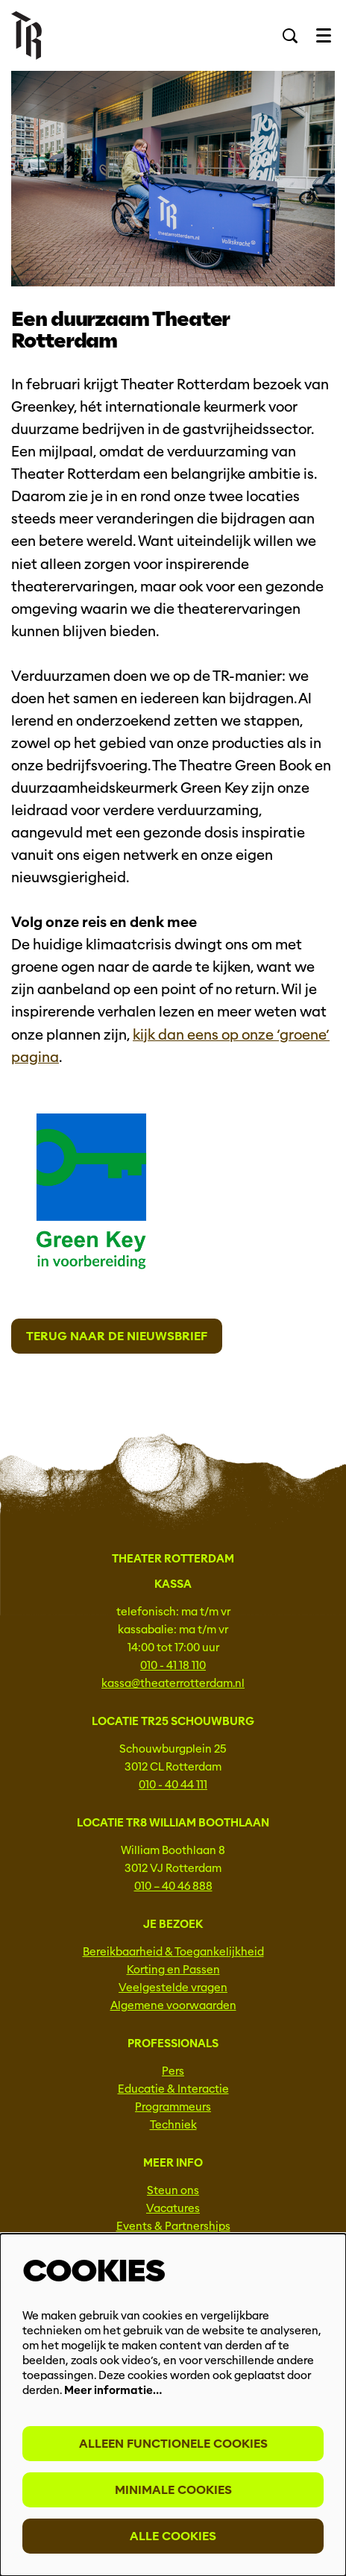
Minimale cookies (173, 2490)
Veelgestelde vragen (173, 1987)
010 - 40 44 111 (173, 1784)
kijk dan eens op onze (205, 1034)
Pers (173, 2071)
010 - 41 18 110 (173, 1665)
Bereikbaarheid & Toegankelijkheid (173, 1951)
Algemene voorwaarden (173, 2005)
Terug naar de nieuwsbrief (116, 1336)
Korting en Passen (173, 1969)
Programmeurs (173, 2107)
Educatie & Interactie (173, 2089)
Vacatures (173, 2208)
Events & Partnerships (173, 2226)
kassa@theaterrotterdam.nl (173, 1683)
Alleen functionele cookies (173, 2444)
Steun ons (173, 2190)
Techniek (173, 2125)
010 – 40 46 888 (173, 1886)
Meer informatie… (113, 2390)
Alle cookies (173, 2536)
